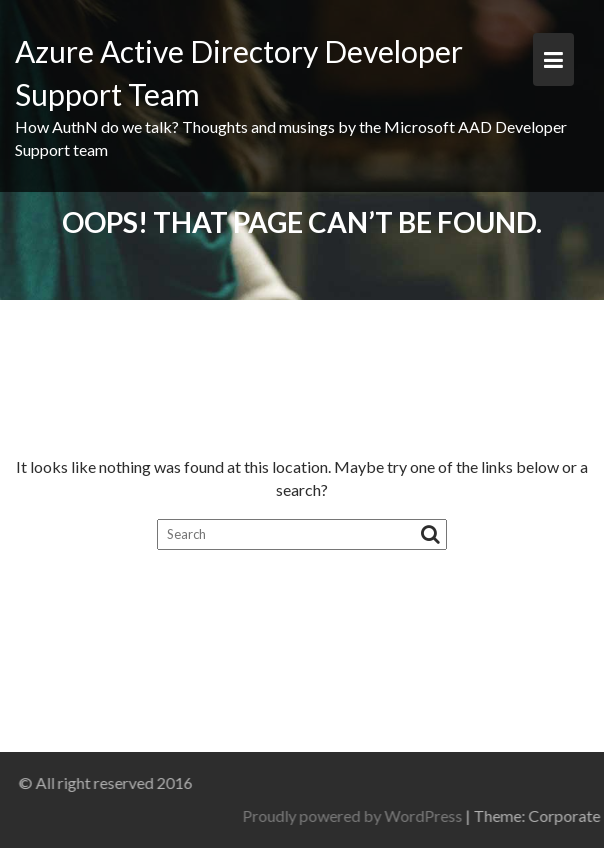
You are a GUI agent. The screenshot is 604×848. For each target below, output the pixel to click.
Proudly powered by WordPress (416, 815)
